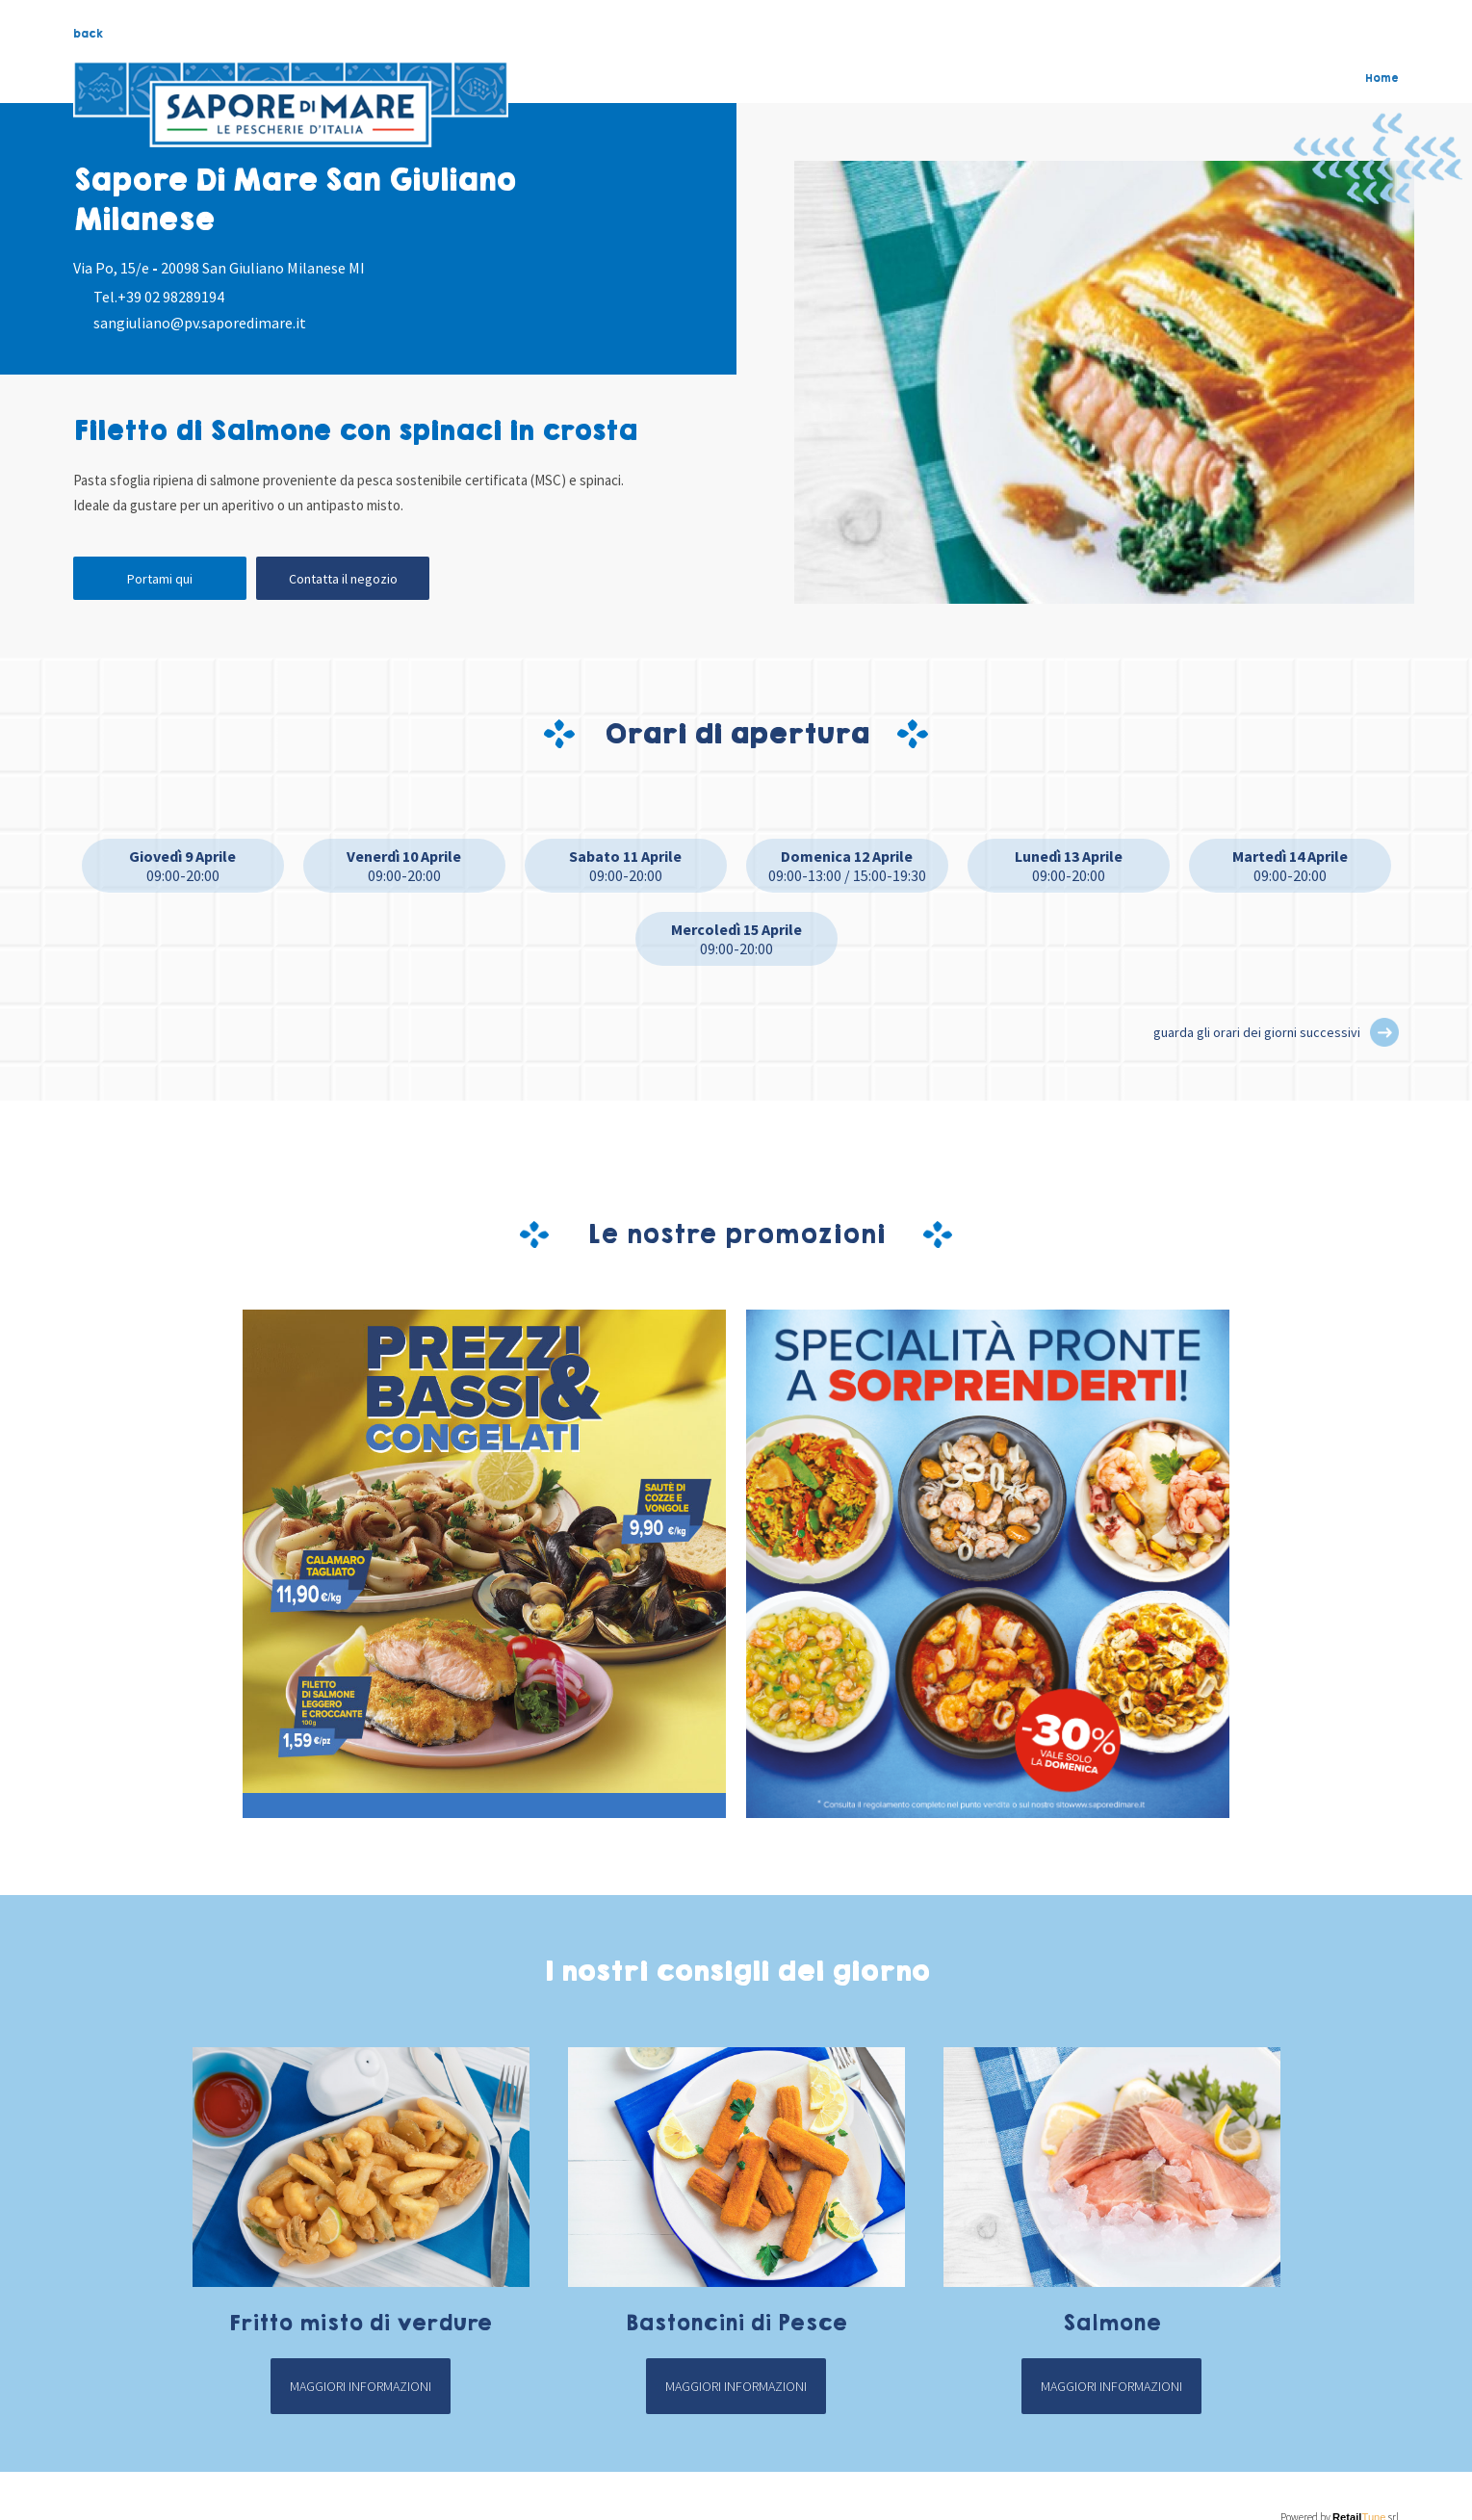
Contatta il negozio (343, 578)
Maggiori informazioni (360, 2386)
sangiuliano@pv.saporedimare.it (199, 322)
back (88, 33)
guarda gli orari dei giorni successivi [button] (1256, 1032)
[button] (1384, 1032)
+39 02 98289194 (170, 296)
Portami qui (160, 578)
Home (1382, 78)
